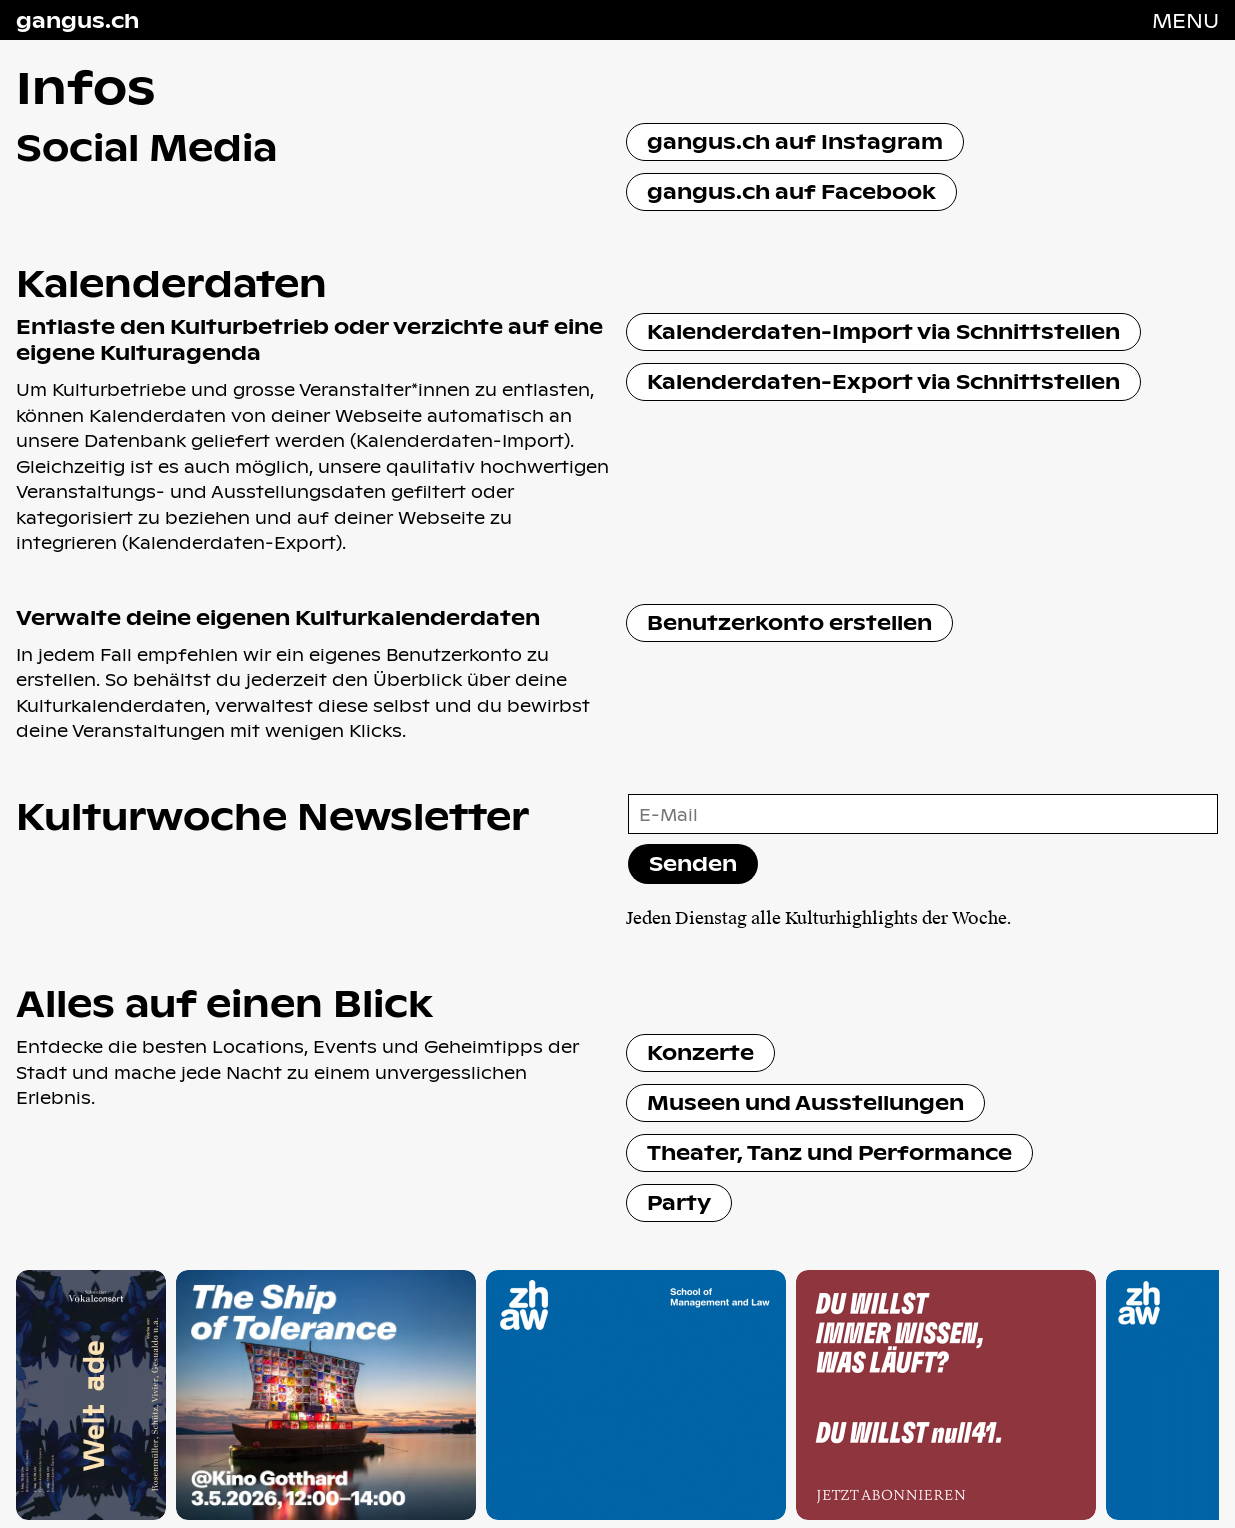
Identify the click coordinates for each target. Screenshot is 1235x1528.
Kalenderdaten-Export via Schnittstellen (883, 380)
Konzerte (700, 1051)
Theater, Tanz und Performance (829, 1151)
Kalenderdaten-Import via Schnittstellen (883, 330)
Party (679, 1201)
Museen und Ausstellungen (805, 1101)
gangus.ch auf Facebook (791, 190)
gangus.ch (77, 20)
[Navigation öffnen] (1185, 20)
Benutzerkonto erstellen (789, 621)
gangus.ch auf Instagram (795, 140)
